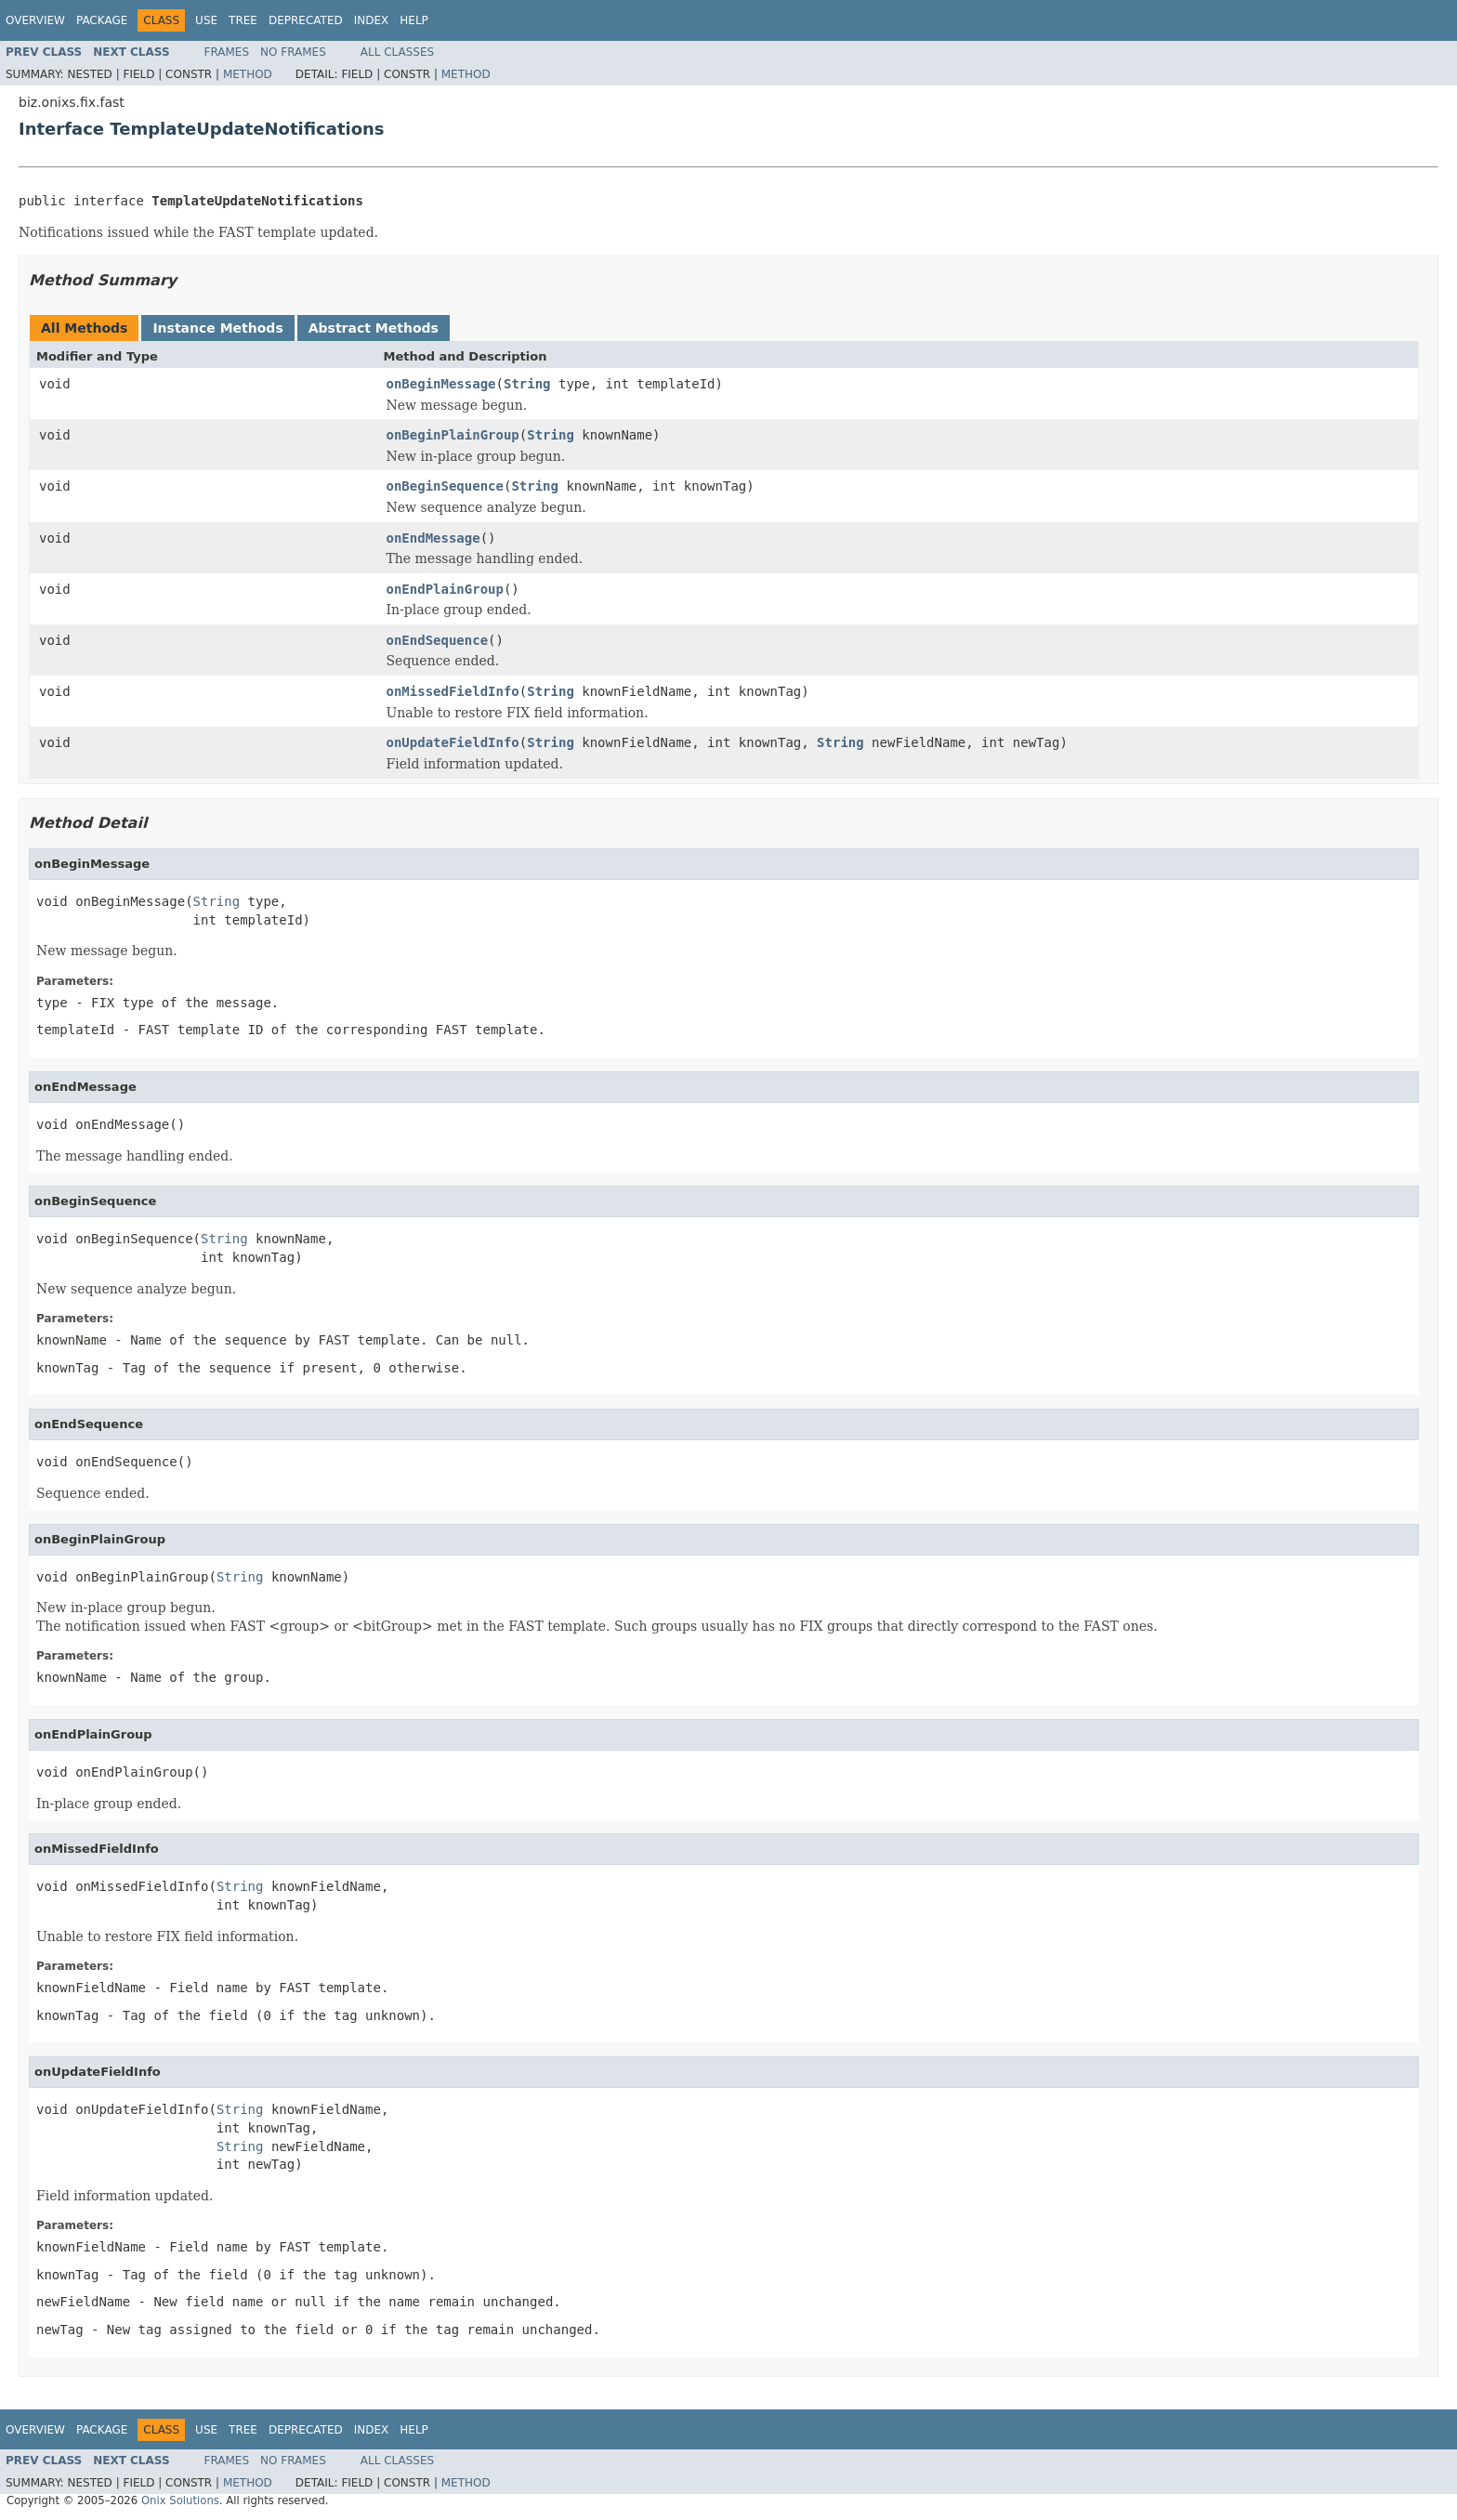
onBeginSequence (445, 486)
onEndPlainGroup (445, 589)
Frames (227, 52)
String (527, 383)
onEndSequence (438, 640)
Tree (243, 20)
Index (371, 20)
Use (206, 20)
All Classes (397, 52)
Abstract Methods (373, 328)
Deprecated (306, 20)
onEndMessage (433, 538)
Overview (35, 20)
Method (247, 74)
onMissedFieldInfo (453, 691)
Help (414, 20)
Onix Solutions (180, 2500)
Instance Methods (217, 328)
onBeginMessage (441, 383)
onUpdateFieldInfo (453, 742)
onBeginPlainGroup (453, 434)
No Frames (293, 52)
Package (101, 20)
